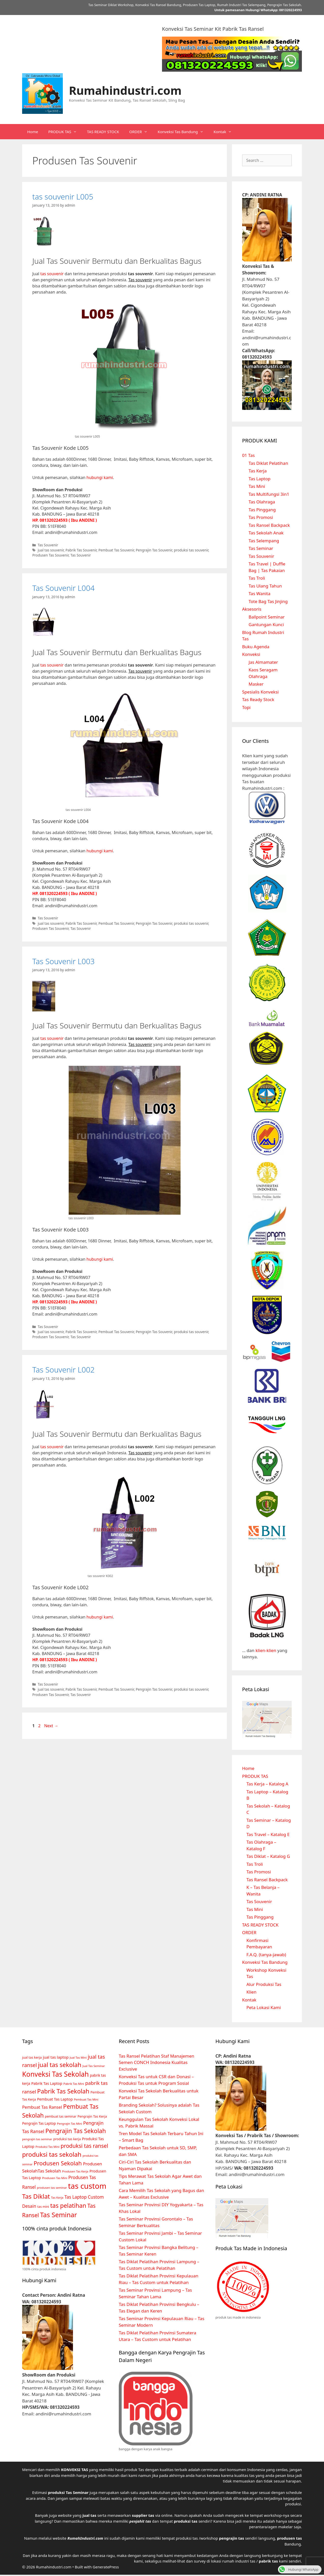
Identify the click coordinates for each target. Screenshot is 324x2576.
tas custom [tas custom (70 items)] (87, 2186)
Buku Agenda (255, 647)
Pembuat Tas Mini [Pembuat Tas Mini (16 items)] (86, 2099)
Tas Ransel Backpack (269, 525)
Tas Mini (257, 486)
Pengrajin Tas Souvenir (154, 550)
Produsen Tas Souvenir (50, 555)
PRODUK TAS (65, 131)
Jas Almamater (263, 662)
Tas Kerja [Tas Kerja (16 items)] (57, 2197)
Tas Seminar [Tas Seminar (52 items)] (58, 2214)
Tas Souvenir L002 (63, 1369)
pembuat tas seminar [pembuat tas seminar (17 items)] (60, 2116)
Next (51, 1726)
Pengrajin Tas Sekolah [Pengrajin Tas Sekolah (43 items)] (75, 2131)
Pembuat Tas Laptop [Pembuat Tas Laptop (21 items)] (55, 2099)
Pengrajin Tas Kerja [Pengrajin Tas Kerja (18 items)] (92, 2116)
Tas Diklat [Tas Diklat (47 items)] (36, 2196)
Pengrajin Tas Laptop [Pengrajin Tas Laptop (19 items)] (39, 2123)
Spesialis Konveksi (260, 692)
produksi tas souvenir (191, 550)
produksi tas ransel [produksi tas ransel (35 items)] (84, 2145)
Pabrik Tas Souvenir (81, 550)
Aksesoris (251, 609)
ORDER (141, 131)
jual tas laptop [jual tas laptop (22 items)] (55, 2057)
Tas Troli (257, 578)
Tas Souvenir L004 (63, 588)
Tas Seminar (261, 548)
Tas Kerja (258, 471)
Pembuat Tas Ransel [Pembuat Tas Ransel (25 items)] (42, 2107)
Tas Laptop (260, 479)
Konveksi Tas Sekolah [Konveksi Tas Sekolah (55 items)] (55, 2074)
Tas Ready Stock (258, 699)
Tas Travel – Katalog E (268, 1834)
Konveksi (251, 654)
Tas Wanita (260, 593)
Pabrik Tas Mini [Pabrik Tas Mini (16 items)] (73, 2084)
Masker (256, 684)
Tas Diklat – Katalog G (268, 1856)
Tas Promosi (261, 517)
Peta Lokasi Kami (263, 2007)
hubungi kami (99, 477)
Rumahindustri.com (125, 90)
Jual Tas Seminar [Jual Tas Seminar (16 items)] (93, 2066)
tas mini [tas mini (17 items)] (43, 2206)
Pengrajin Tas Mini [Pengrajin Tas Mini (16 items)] (69, 2123)
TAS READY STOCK (103, 131)
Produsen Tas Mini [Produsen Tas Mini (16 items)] (54, 2178)
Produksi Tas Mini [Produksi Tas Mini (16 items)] (48, 2147)
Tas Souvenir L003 (63, 961)
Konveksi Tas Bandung (183, 131)
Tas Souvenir (48, 545)
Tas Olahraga (262, 502)
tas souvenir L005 (62, 196)
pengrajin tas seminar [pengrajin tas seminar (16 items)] (37, 2139)
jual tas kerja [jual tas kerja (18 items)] (32, 2057)
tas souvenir (52, 273)
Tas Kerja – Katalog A (267, 1784)
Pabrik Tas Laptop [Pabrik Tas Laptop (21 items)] (46, 2083)
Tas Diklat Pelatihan (268, 463)
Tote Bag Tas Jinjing (268, 601)
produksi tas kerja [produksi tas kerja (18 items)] (67, 2139)
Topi (246, 707)
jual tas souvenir (51, 550)
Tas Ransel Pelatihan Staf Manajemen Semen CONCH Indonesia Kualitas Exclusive (156, 2062)
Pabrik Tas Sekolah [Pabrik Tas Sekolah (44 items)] (63, 2091)
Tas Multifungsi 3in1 (269, 494)
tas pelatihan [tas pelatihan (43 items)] (68, 2205)
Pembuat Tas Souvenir (116, 550)
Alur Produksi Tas (263, 1984)
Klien (251, 1992)
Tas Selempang (264, 541)
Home (32, 131)
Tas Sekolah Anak (266, 533)
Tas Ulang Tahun (265, 586)
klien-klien (266, 1650)
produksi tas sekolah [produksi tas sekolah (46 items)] (51, 2154)
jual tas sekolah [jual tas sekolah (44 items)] (59, 2065)
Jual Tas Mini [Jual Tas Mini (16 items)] (78, 2057)
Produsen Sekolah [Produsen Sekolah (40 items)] (58, 2163)
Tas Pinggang (262, 510)
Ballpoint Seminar (267, 617)
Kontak (225, 131)
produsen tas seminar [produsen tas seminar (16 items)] (52, 2187)
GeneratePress (106, 2566)
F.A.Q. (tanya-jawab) (266, 1954)
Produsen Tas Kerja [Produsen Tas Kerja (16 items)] (75, 2171)
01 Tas (248, 455)
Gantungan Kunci (266, 624)
